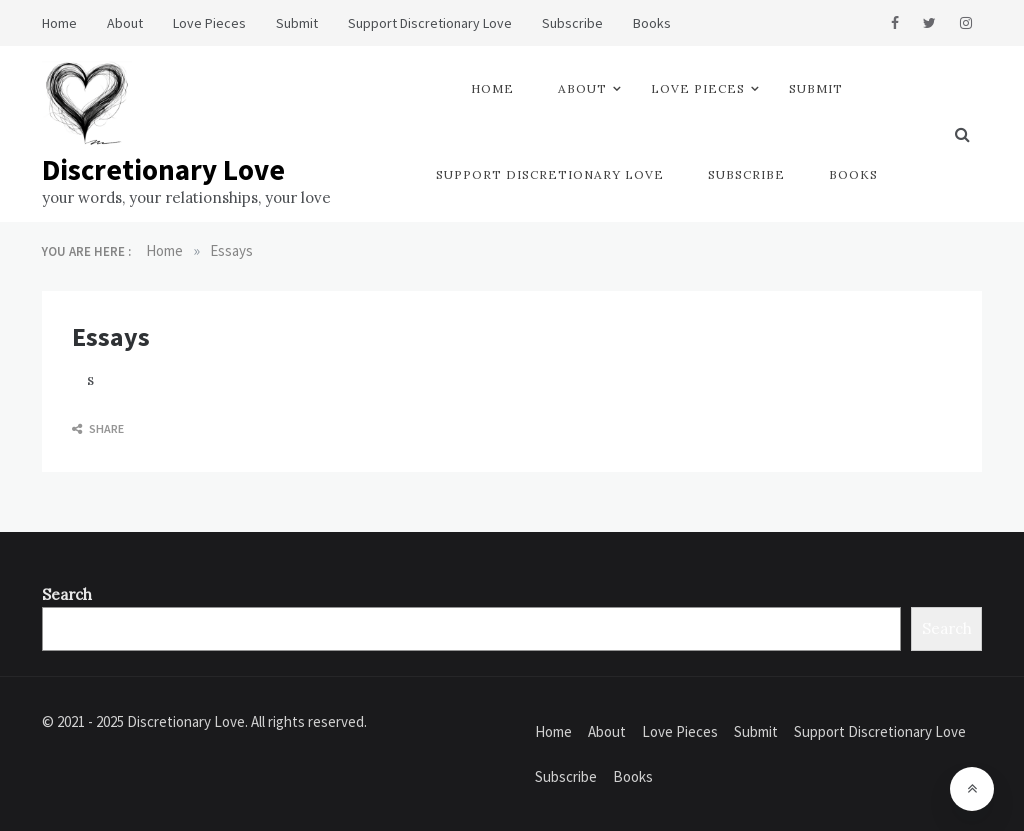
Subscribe (572, 23)
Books (652, 23)
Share (98, 428)
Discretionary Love (163, 169)
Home (59, 23)
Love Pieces (209, 23)
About (125, 23)
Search (67, 594)
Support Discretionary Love (430, 23)
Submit (297, 23)
